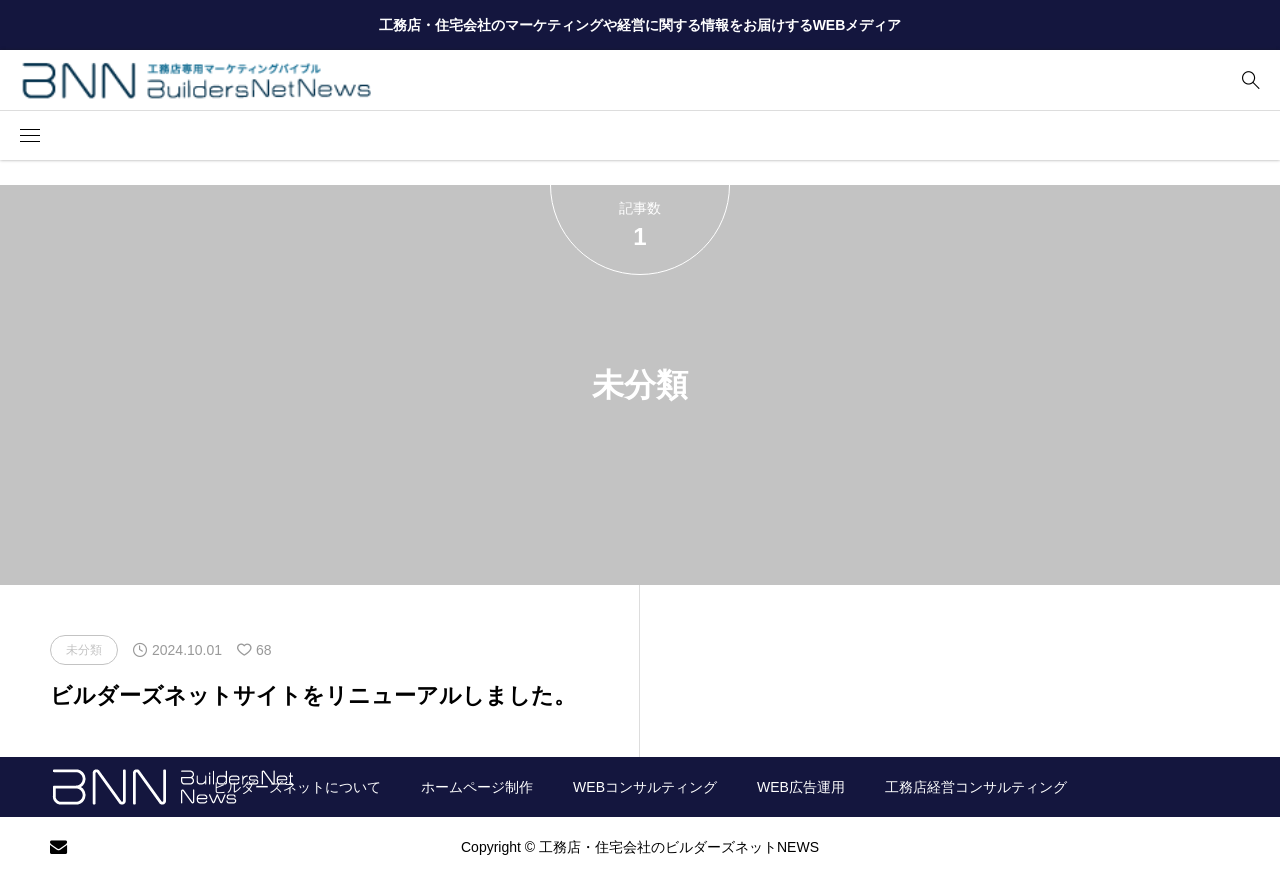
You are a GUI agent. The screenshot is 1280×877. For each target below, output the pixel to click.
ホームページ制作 (477, 787)
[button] (30, 136)
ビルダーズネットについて (297, 787)
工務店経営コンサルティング (976, 787)
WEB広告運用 (801, 787)
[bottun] (1250, 80)
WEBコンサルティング (645, 787)
